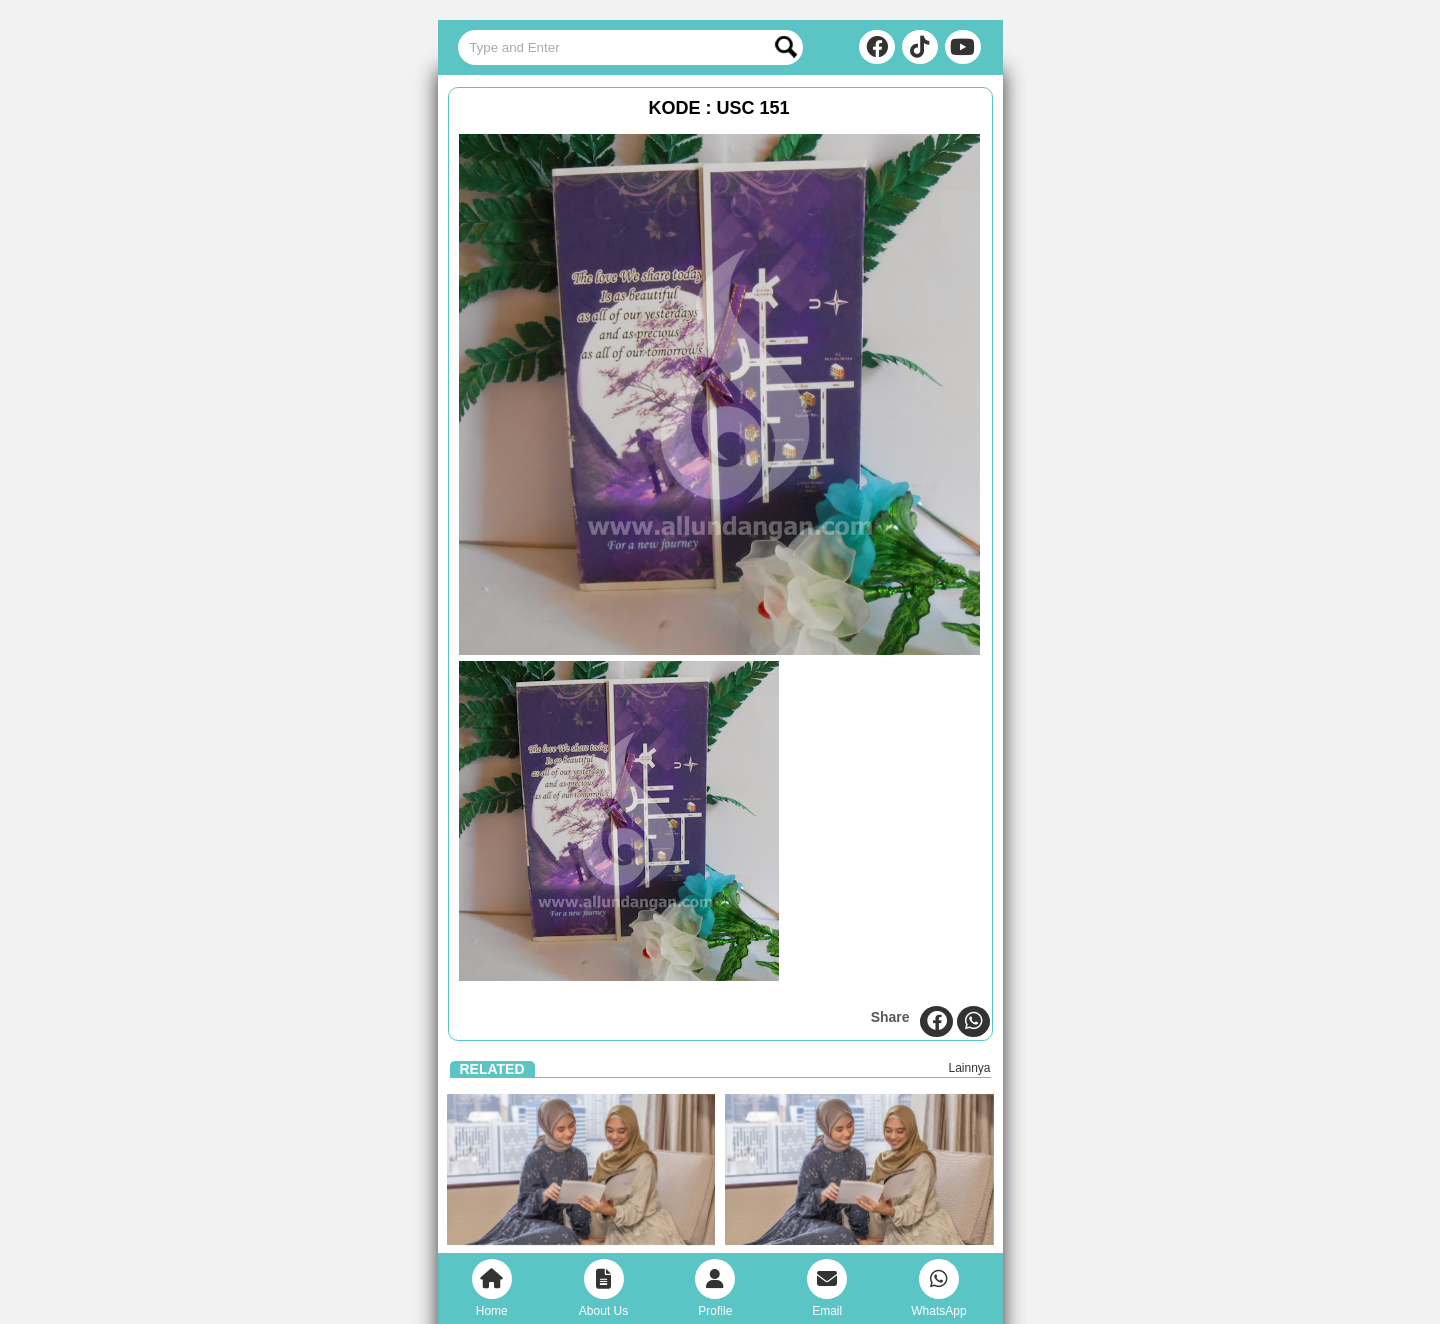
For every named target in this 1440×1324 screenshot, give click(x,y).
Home (492, 1288)
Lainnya (969, 1068)
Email (827, 1288)
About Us (603, 1288)
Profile (715, 1288)
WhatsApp (938, 1288)
